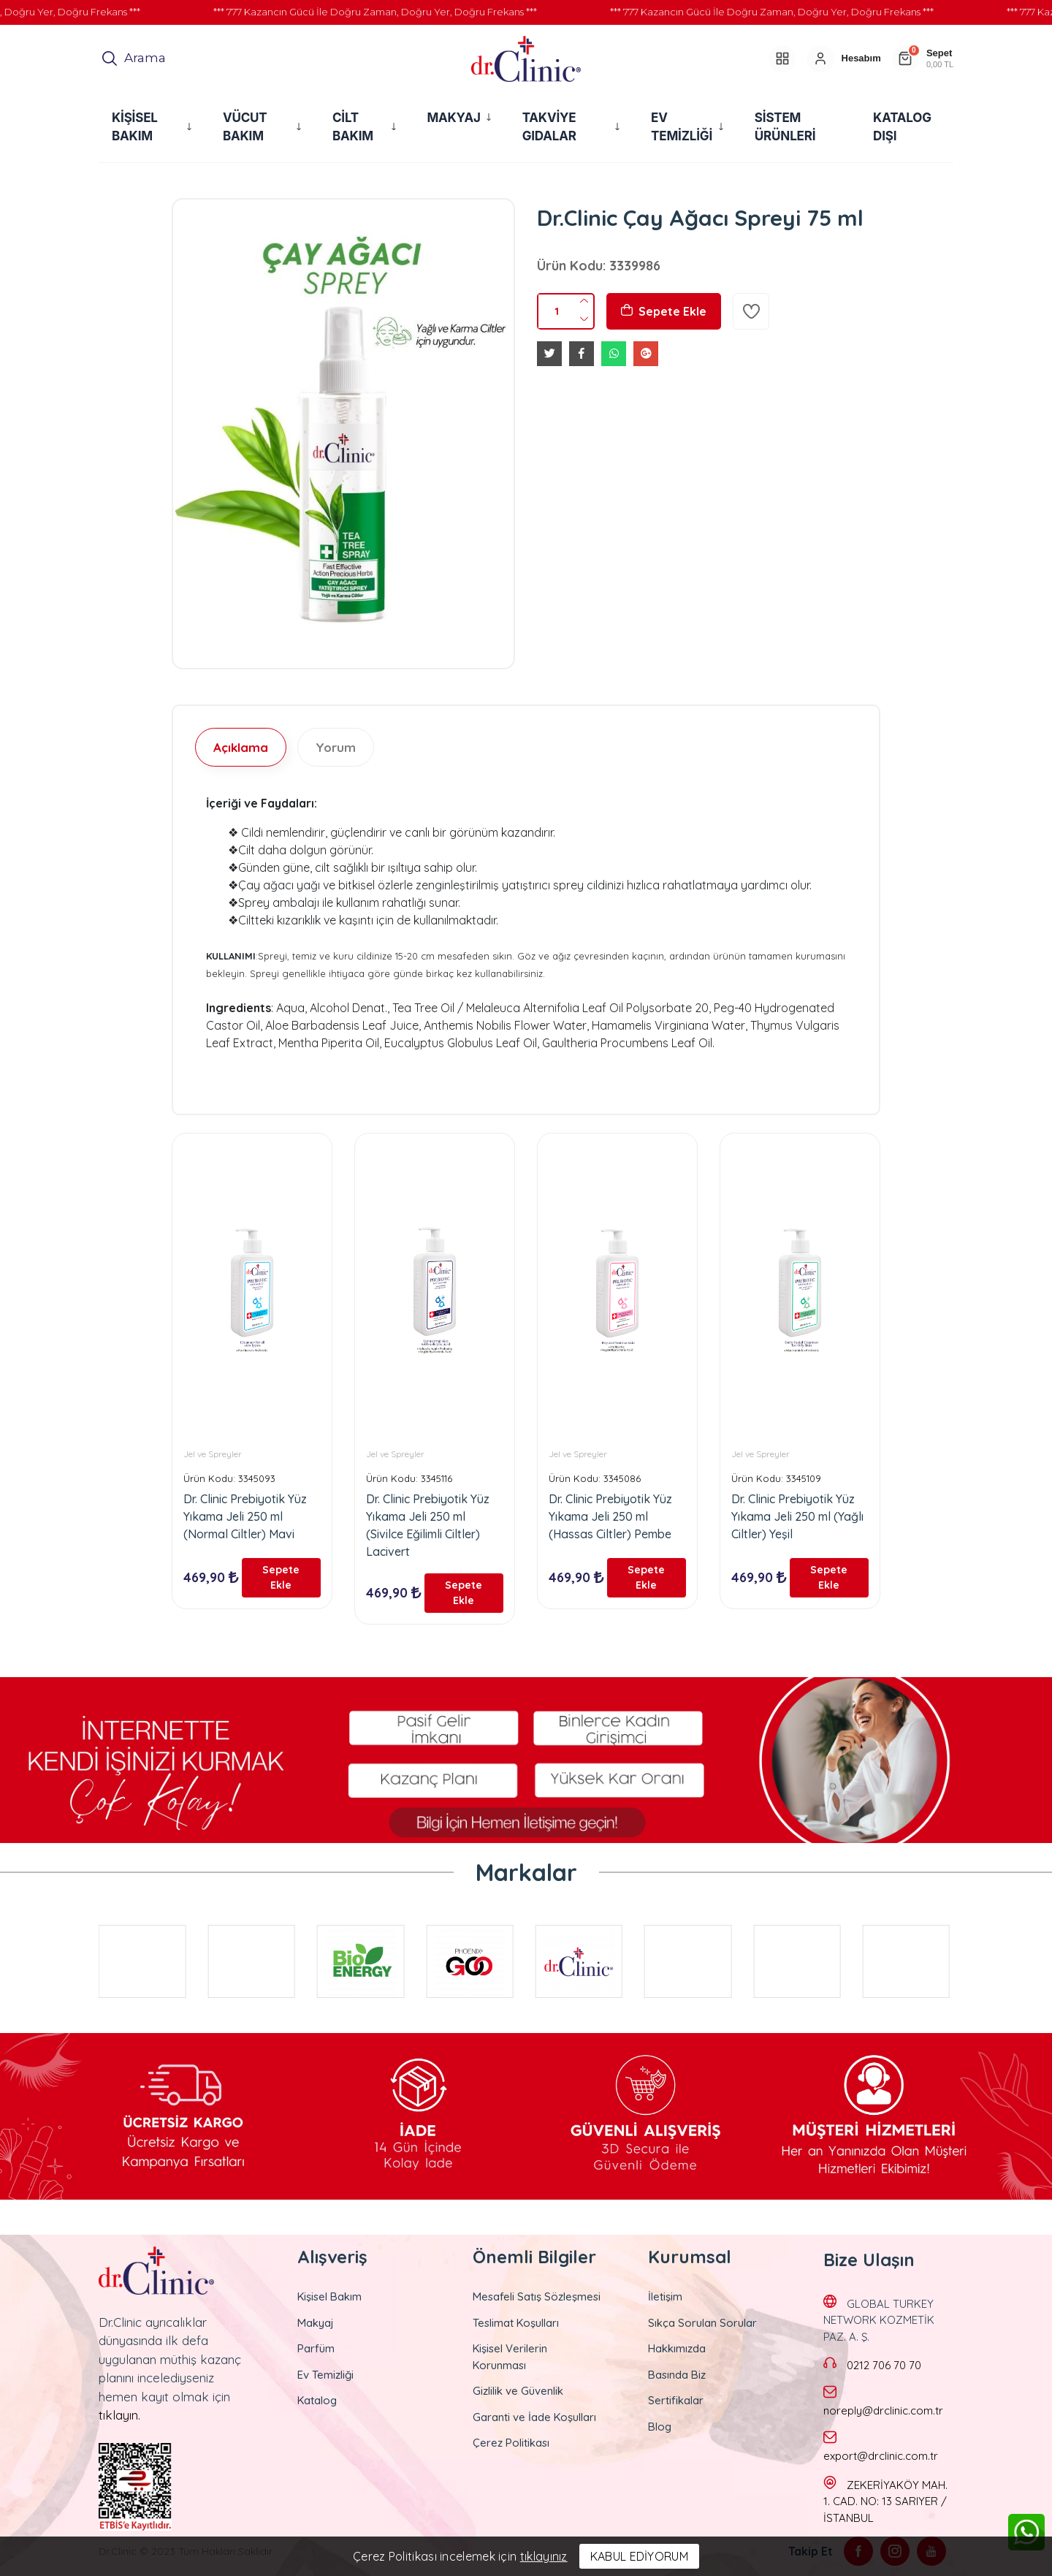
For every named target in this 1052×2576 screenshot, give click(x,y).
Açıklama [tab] (240, 747)
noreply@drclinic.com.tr (883, 2408)
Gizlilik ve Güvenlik (518, 2389)
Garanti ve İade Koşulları (534, 2415)
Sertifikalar (676, 2399)
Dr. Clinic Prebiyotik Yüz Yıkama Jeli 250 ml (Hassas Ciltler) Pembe (610, 1516)
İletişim (665, 2295)
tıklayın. (119, 2413)
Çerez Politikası (511, 2441)
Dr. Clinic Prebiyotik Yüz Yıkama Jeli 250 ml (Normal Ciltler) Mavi (245, 1516)
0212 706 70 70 (884, 2363)
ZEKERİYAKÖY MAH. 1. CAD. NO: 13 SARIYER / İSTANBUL (885, 2499)
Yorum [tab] (336, 747)
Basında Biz (677, 2372)
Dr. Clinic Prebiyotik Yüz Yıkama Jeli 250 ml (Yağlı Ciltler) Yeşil (797, 1516)
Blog (659, 2424)
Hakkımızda (677, 2347)
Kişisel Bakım (329, 2295)
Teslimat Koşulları (516, 2321)
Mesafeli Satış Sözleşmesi (537, 2295)
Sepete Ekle (663, 311)
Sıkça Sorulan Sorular (702, 2321)
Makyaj (315, 2321)
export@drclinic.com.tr (880, 2454)
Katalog (317, 2399)
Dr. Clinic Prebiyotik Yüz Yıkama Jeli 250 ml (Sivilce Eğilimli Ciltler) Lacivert (427, 1525)
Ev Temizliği (325, 2372)
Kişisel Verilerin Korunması (510, 2355)
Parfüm (316, 2347)
